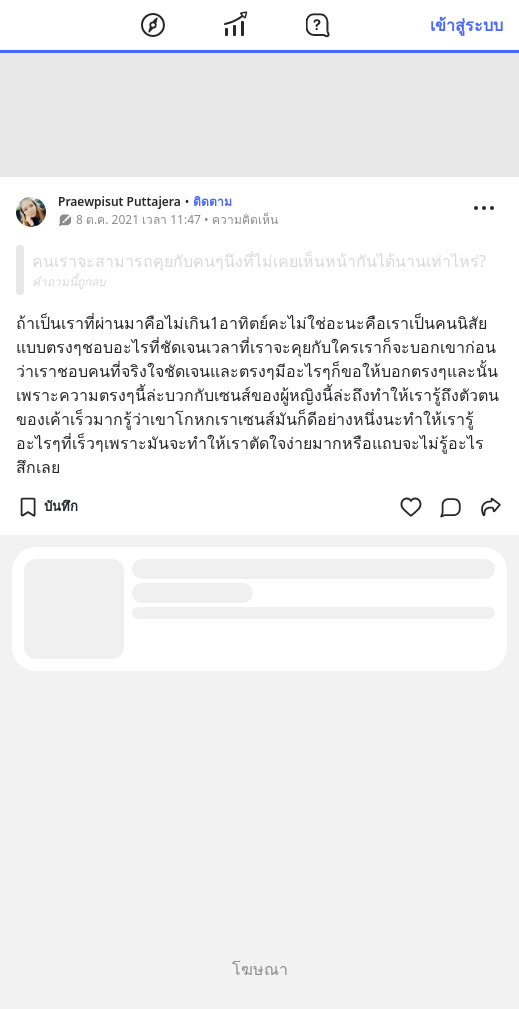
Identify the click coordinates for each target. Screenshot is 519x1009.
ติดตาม (212, 201)
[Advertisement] (260, 115)
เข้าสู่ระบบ (466, 25)
